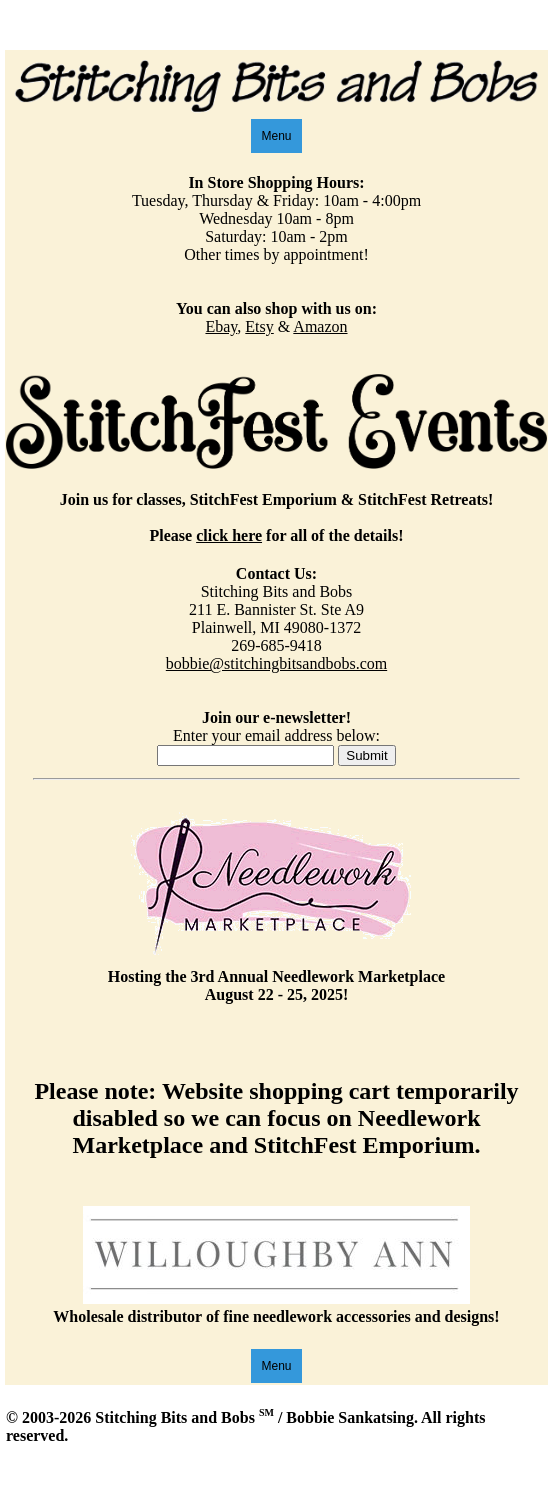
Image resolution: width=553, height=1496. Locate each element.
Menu (276, 136)
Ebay (221, 326)
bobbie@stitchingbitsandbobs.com (276, 663)
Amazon (320, 326)
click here (229, 535)
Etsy (259, 326)
